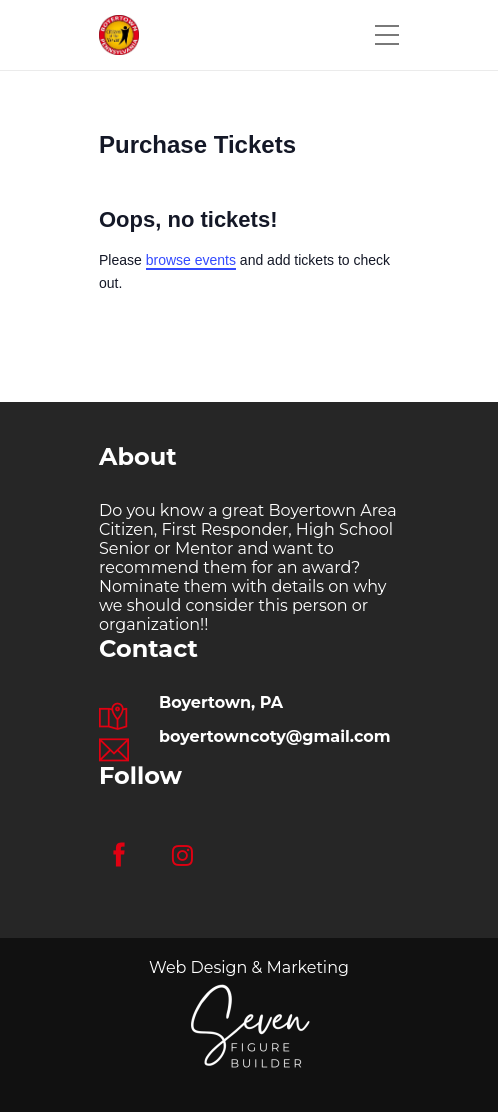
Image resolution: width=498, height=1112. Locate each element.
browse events (191, 260)
